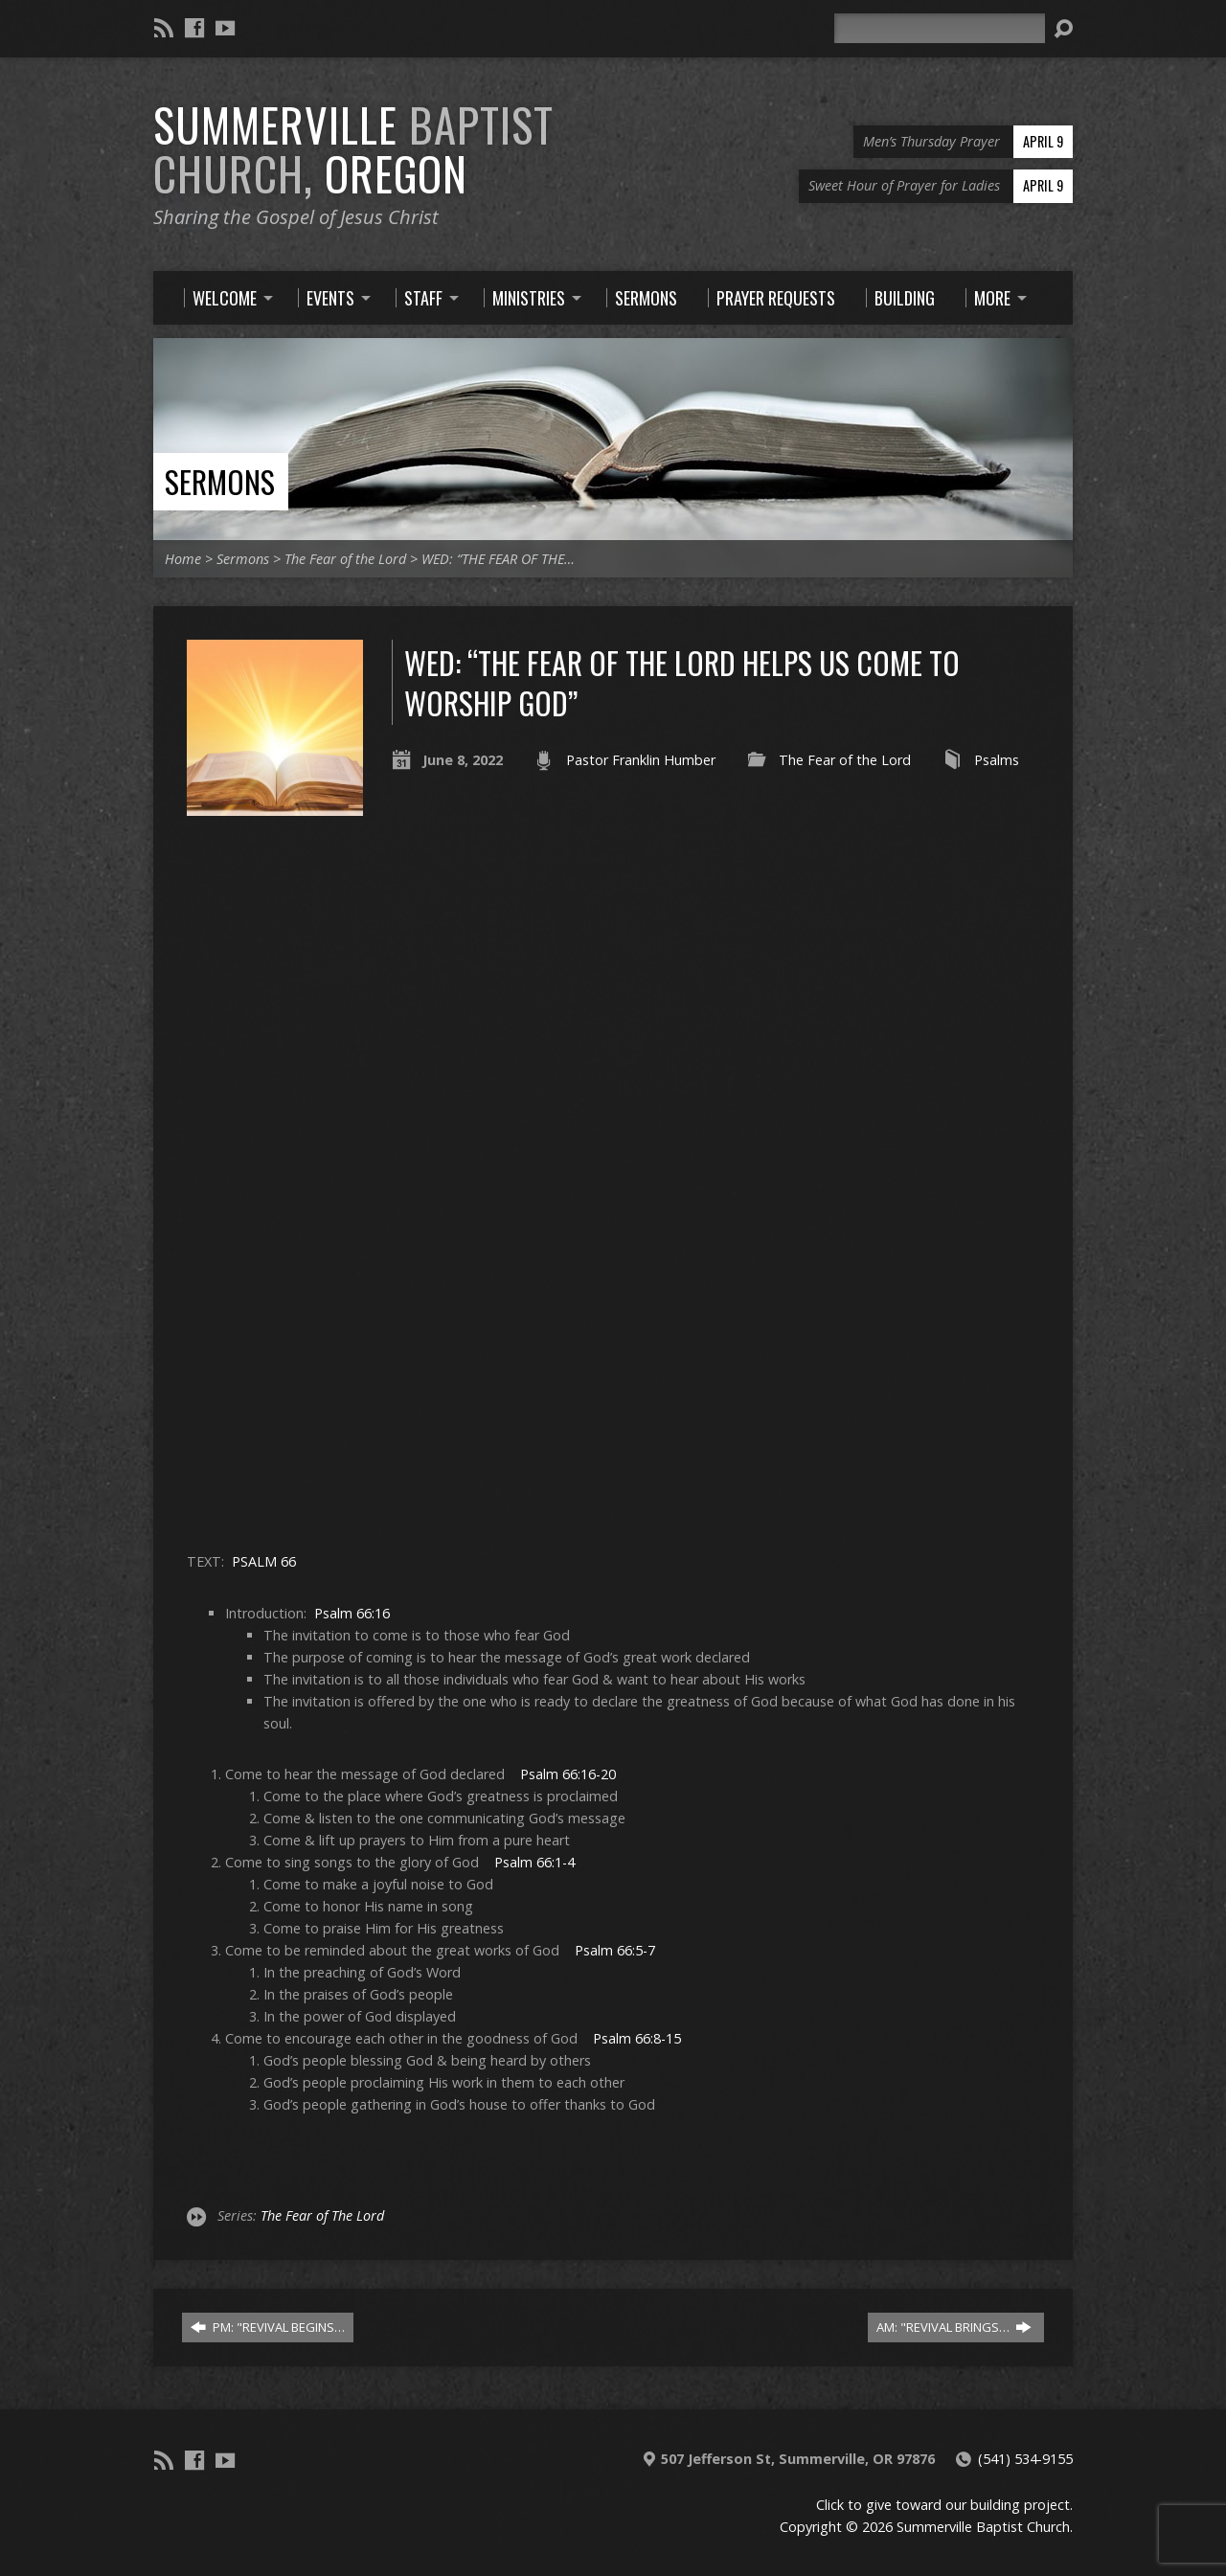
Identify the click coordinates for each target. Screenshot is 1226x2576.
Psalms (996, 760)
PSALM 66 (264, 1561)
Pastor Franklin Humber (640, 760)
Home (183, 559)
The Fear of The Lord (322, 2215)
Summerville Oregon (353, 149)
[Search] (939, 28)
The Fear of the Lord (345, 559)
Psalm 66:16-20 (568, 1774)
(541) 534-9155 (1025, 2459)
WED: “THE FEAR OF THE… (498, 559)
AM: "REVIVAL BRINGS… (954, 2327)
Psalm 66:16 (352, 1613)
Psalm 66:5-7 (615, 1950)
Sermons (220, 481)
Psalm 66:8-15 (637, 2038)
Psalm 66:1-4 (534, 1862)
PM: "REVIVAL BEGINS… (268, 2327)
